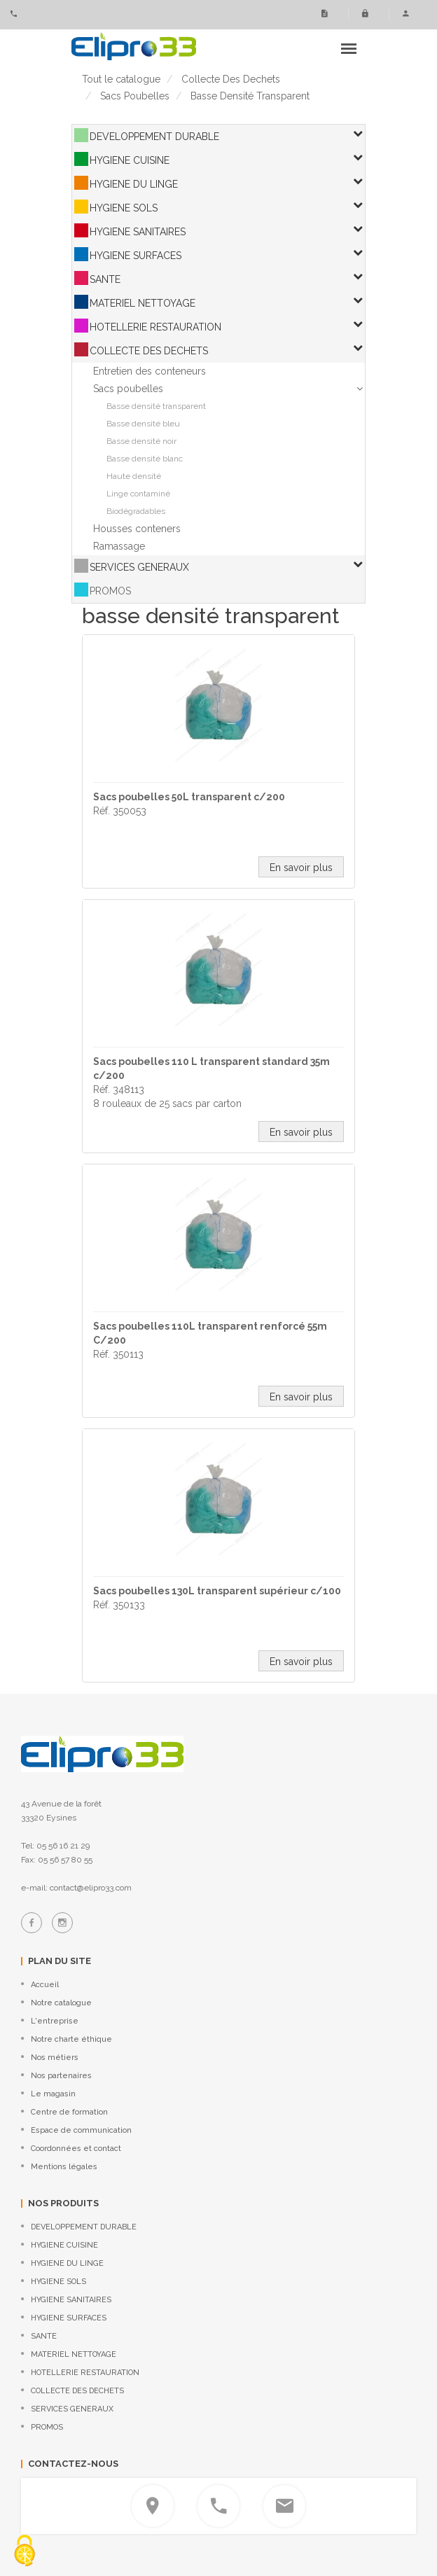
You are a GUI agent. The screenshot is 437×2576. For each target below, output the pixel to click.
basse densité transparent (250, 96)
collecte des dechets (230, 79)
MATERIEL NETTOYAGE (142, 303)
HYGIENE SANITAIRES (138, 231)
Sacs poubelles (128, 388)
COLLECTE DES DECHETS (149, 350)
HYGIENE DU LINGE (134, 184)
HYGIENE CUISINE (129, 160)
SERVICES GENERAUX (139, 567)
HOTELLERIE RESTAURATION (155, 327)
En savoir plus (301, 867)
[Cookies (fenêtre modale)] (24, 2552)
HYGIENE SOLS (124, 208)
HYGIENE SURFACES (135, 255)
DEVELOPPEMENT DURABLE (154, 136)
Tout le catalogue (121, 79)
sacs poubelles (134, 96)
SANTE (105, 279)
